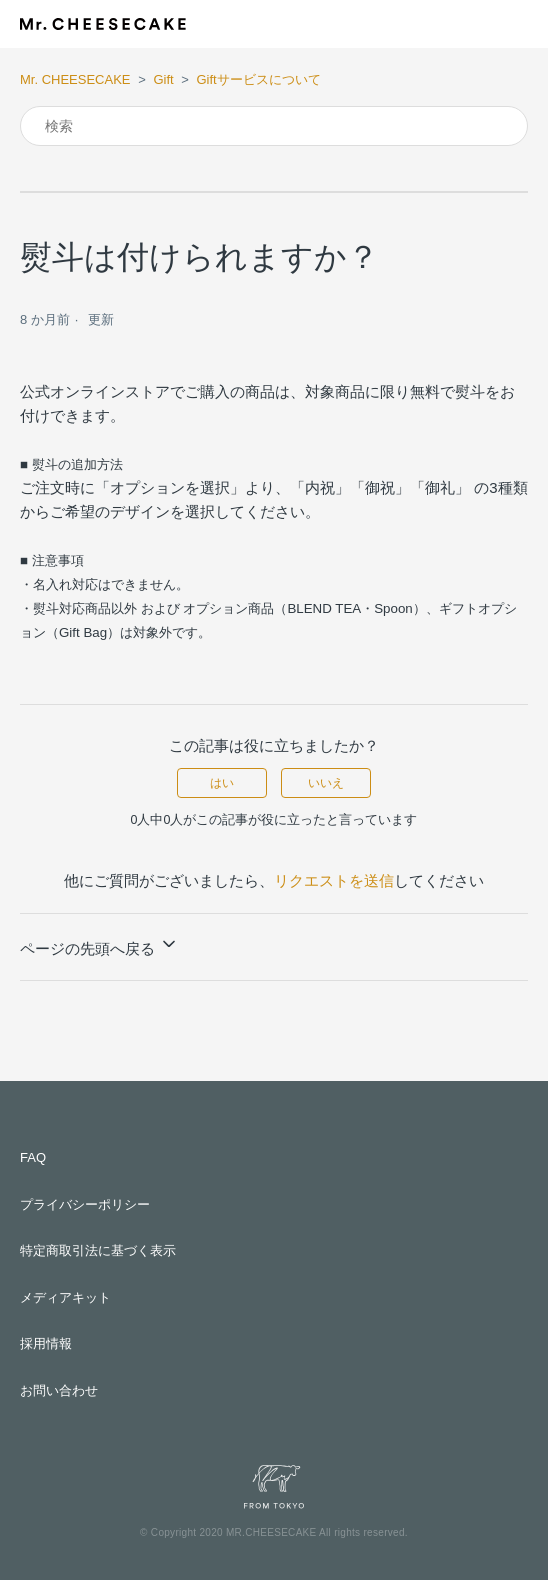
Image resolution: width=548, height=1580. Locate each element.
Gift (163, 79)
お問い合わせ (59, 1390)
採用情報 (46, 1343)
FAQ (33, 1157)
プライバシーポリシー (85, 1204)
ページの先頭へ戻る (99, 945)
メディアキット (65, 1297)
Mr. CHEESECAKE (75, 79)
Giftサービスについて (258, 79)
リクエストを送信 (334, 880)
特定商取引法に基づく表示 (98, 1250)
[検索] (274, 126)
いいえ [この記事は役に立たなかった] (326, 783)
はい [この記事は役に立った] (222, 783)
